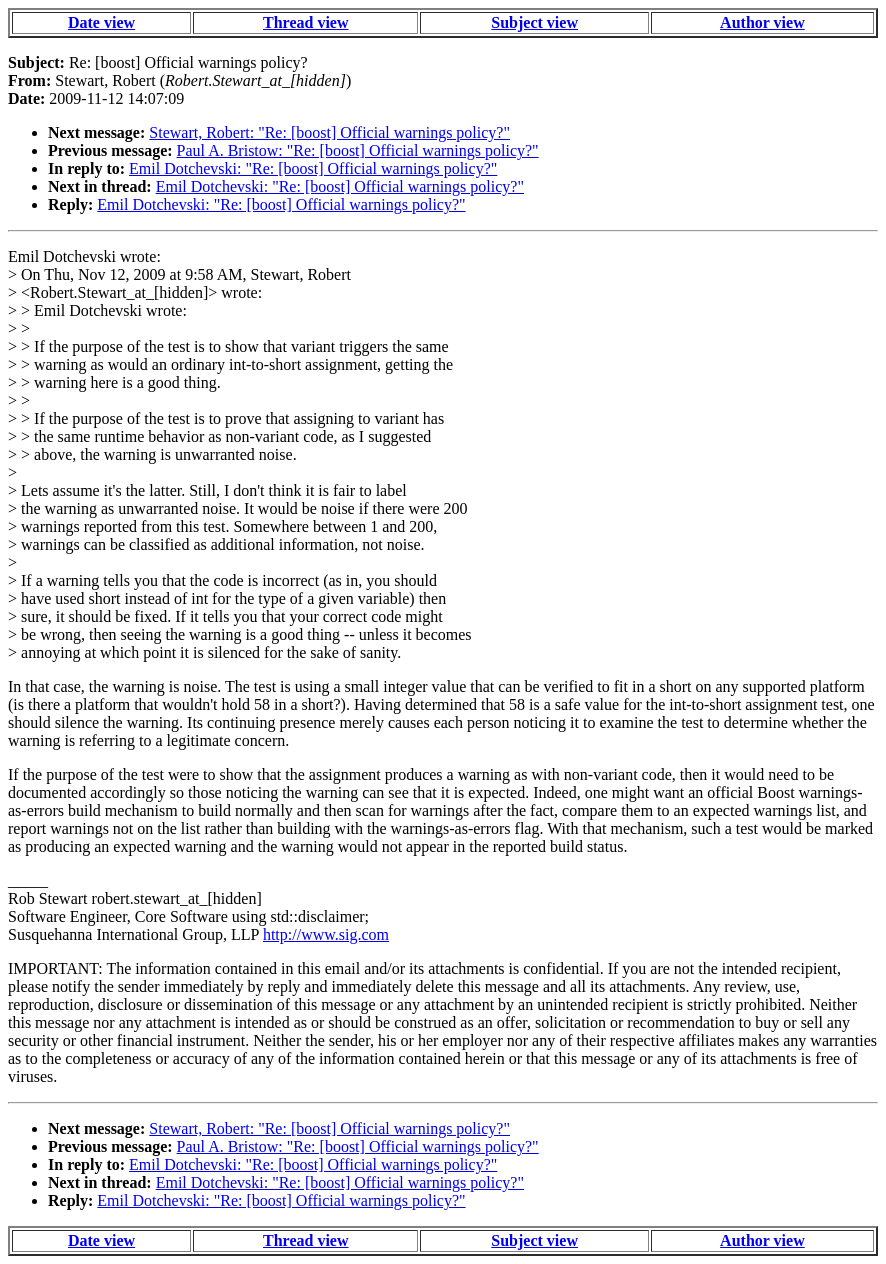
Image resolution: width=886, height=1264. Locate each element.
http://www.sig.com (326, 934)
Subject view (534, 22)
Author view (762, 22)
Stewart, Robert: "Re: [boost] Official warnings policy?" (329, 132)
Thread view (305, 22)
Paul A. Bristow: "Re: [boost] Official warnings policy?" (358, 150)
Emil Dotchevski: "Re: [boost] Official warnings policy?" (313, 168)
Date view (101, 22)
